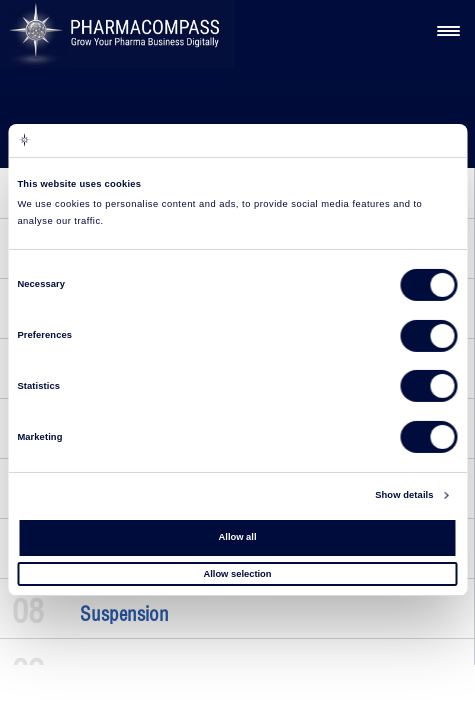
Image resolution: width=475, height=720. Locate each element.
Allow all (238, 537)
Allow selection (237, 573)
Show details (404, 495)
